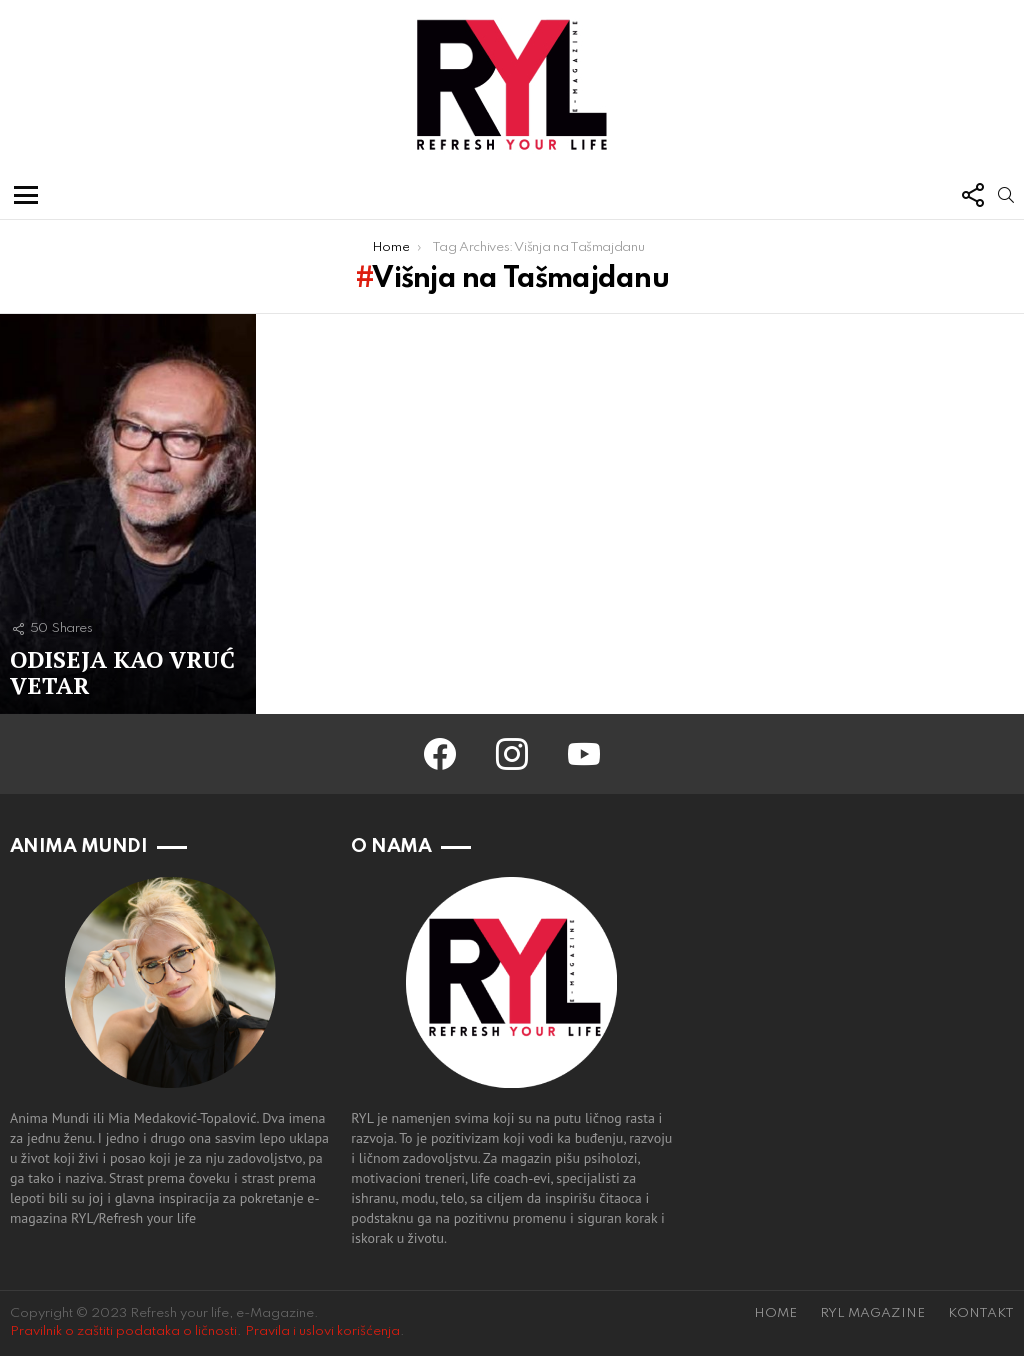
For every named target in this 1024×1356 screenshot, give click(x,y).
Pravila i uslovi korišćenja (322, 1331)
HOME (775, 1313)
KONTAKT (981, 1313)
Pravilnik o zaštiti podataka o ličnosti (123, 1331)
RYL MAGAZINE (872, 1313)
